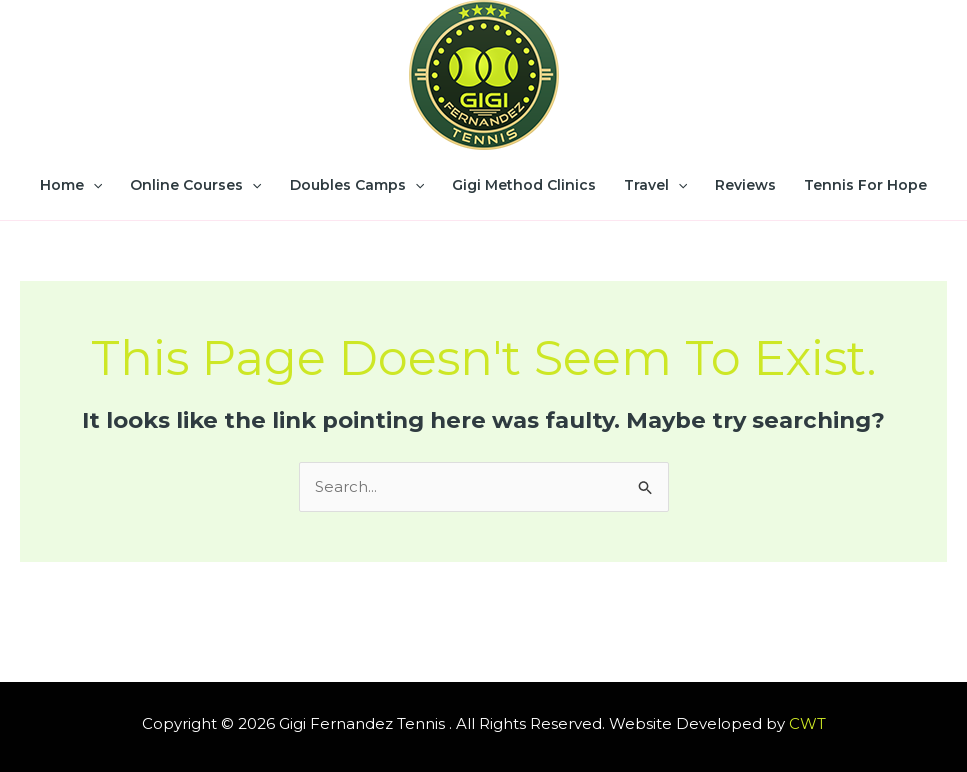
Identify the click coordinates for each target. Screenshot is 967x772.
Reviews (745, 185)
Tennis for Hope (865, 185)
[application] (93, 185)
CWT (807, 723)
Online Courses (195, 185)
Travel (655, 185)
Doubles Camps (357, 185)
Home (71, 185)
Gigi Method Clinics (524, 185)
